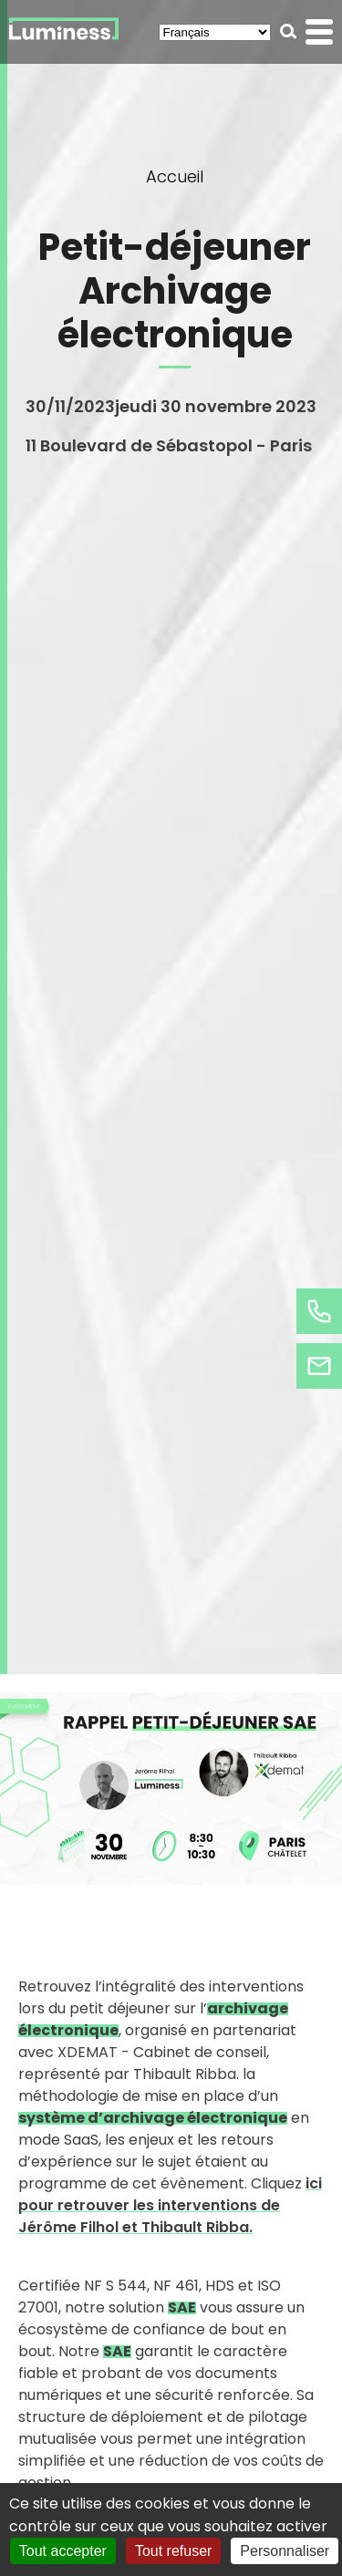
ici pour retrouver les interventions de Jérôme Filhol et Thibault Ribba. (170, 2205)
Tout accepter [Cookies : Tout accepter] (63, 2551)
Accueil (174, 176)
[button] (288, 31)
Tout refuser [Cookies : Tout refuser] (173, 2551)
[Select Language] (215, 32)
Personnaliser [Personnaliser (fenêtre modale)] (284, 2551)
